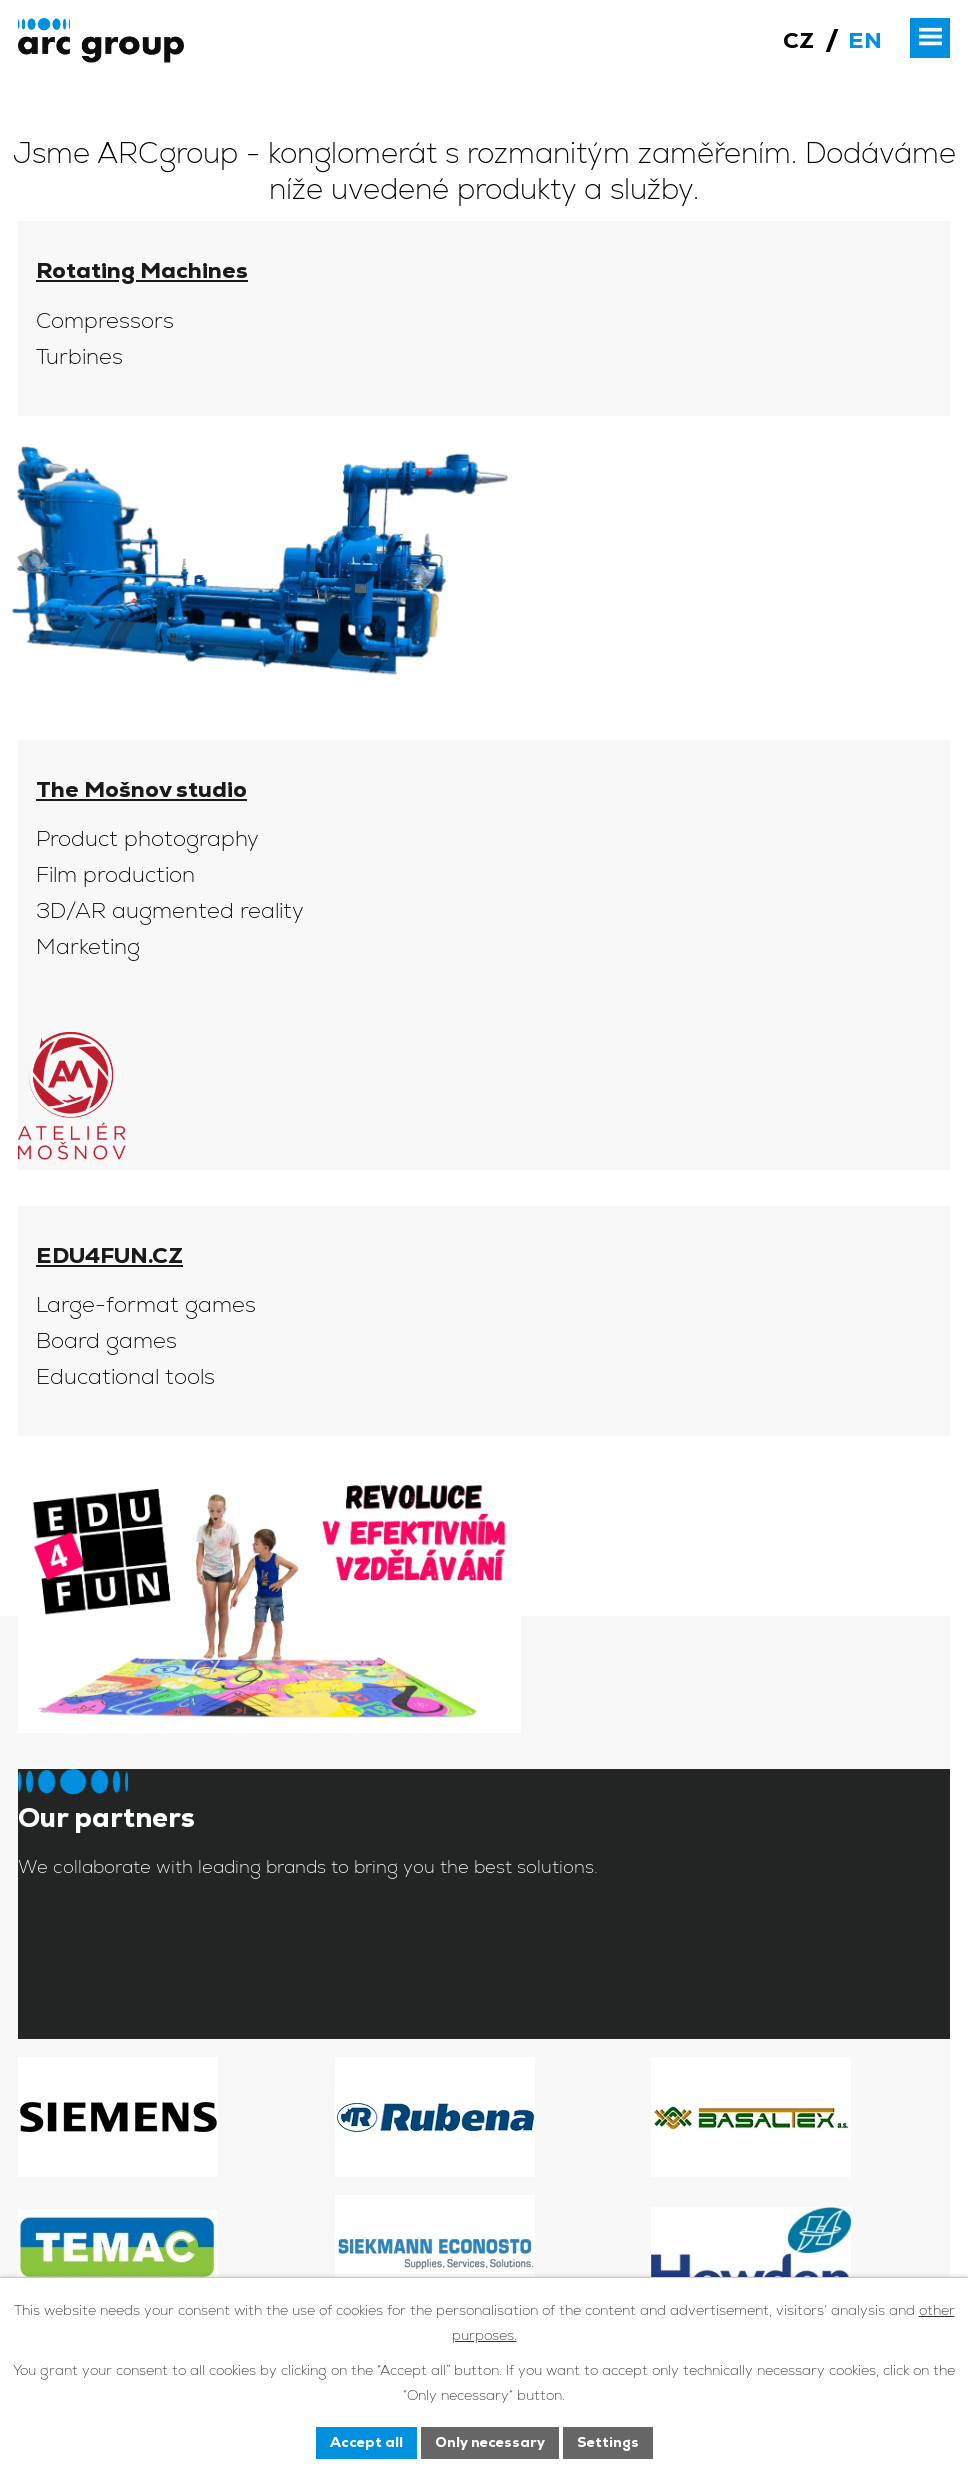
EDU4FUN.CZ (109, 1255)
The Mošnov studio (141, 789)
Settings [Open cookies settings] (608, 2442)
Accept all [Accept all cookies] (366, 2442)
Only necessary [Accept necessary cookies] (490, 2442)
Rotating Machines (142, 270)
